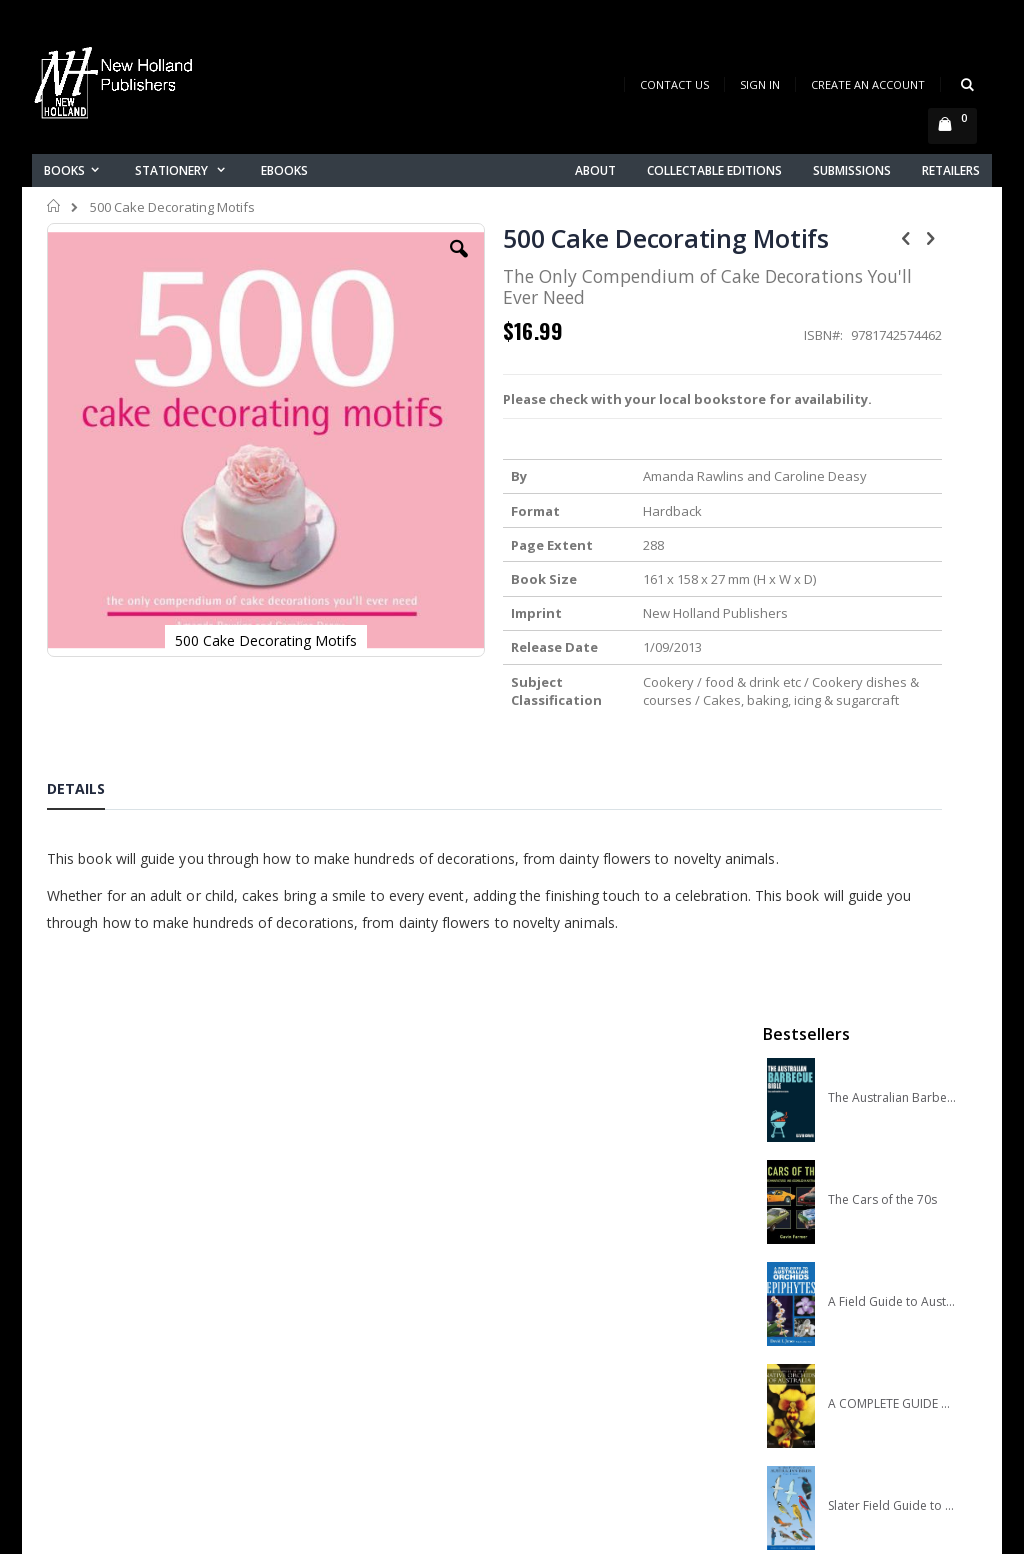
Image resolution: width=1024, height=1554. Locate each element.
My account (325, 1330)
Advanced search (346, 1382)
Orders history (334, 1356)
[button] (363, 264)
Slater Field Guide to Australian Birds (892, 737)
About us (316, 1278)
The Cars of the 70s (882, 431)
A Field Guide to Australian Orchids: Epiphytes (892, 533)
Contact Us (674, 84)
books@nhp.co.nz (104, 1307)
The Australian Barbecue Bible (892, 329)
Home (54, 206)
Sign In (760, 84)
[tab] (91, 872)
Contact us (323, 1304)
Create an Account (868, 84)
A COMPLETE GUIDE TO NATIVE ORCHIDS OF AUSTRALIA (892, 635)
